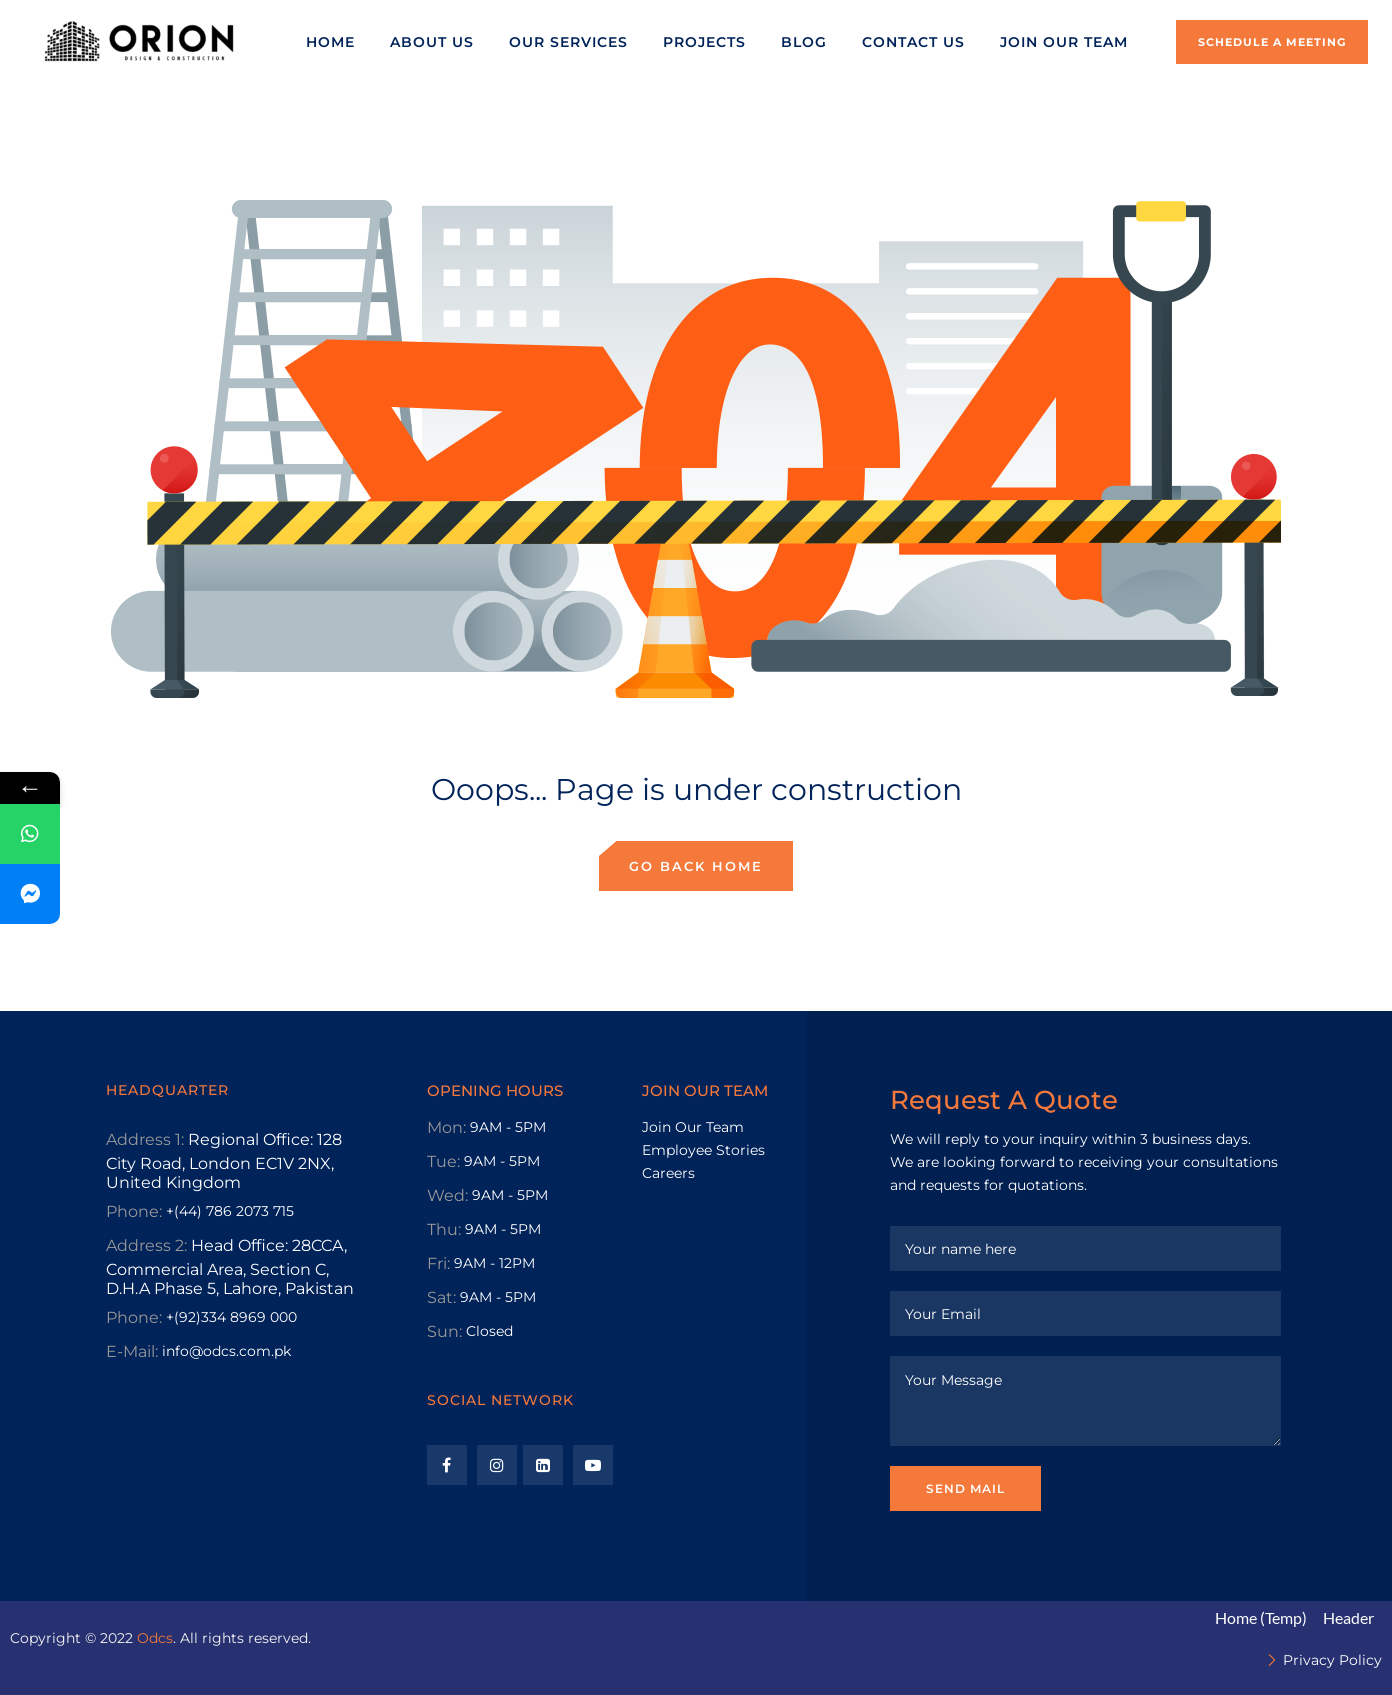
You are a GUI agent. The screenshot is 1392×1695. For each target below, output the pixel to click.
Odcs (155, 1638)
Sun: (444, 1331)
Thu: (444, 1229)
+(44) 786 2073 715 (230, 1211)
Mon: (446, 1127)
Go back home (696, 866)
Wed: (447, 1195)
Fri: (438, 1263)
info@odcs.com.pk (226, 1351)
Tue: (443, 1161)
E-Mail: (132, 1351)
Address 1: (145, 1139)
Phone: (134, 1211)
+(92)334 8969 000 (231, 1317)
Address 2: (146, 1245)
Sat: (441, 1297)
